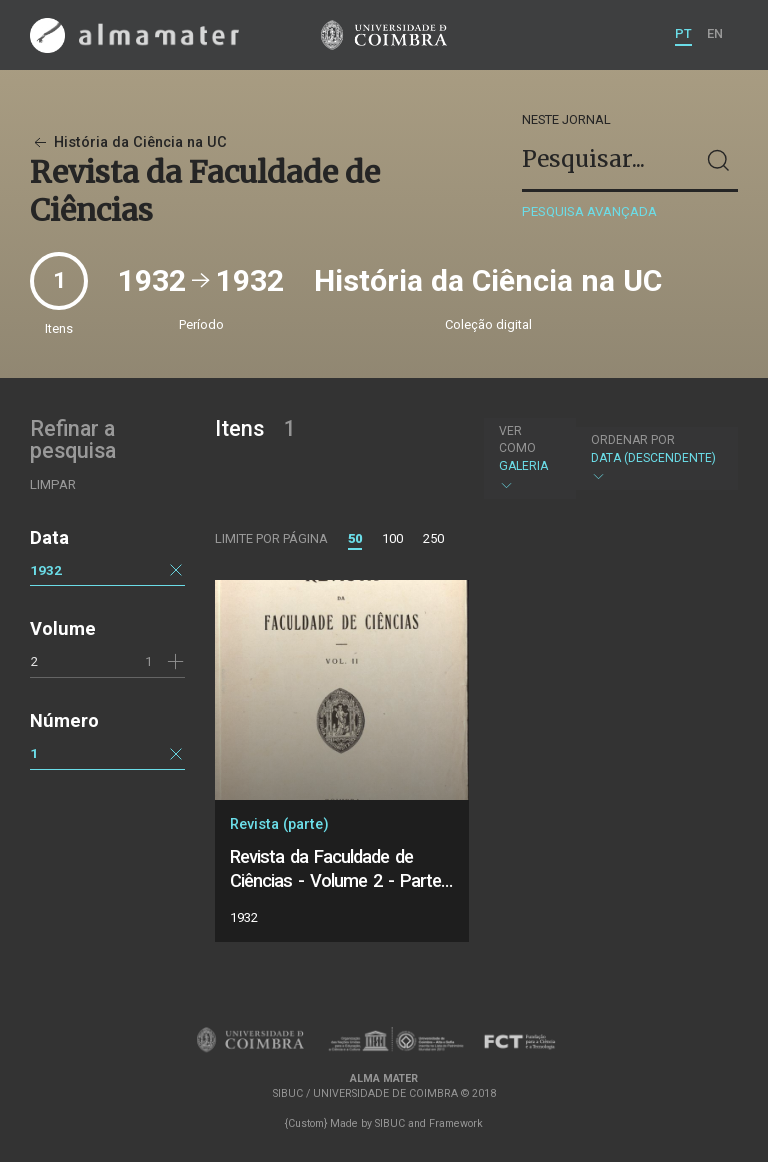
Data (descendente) (654, 458)
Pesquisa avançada (589, 211)
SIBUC (390, 1123)
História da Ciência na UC (128, 142)
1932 (46, 570)
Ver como (517, 439)
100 (392, 538)
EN (715, 33)
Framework (456, 1123)
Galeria (527, 458)
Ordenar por (633, 440)
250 (433, 538)
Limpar (53, 484)
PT (683, 33)
